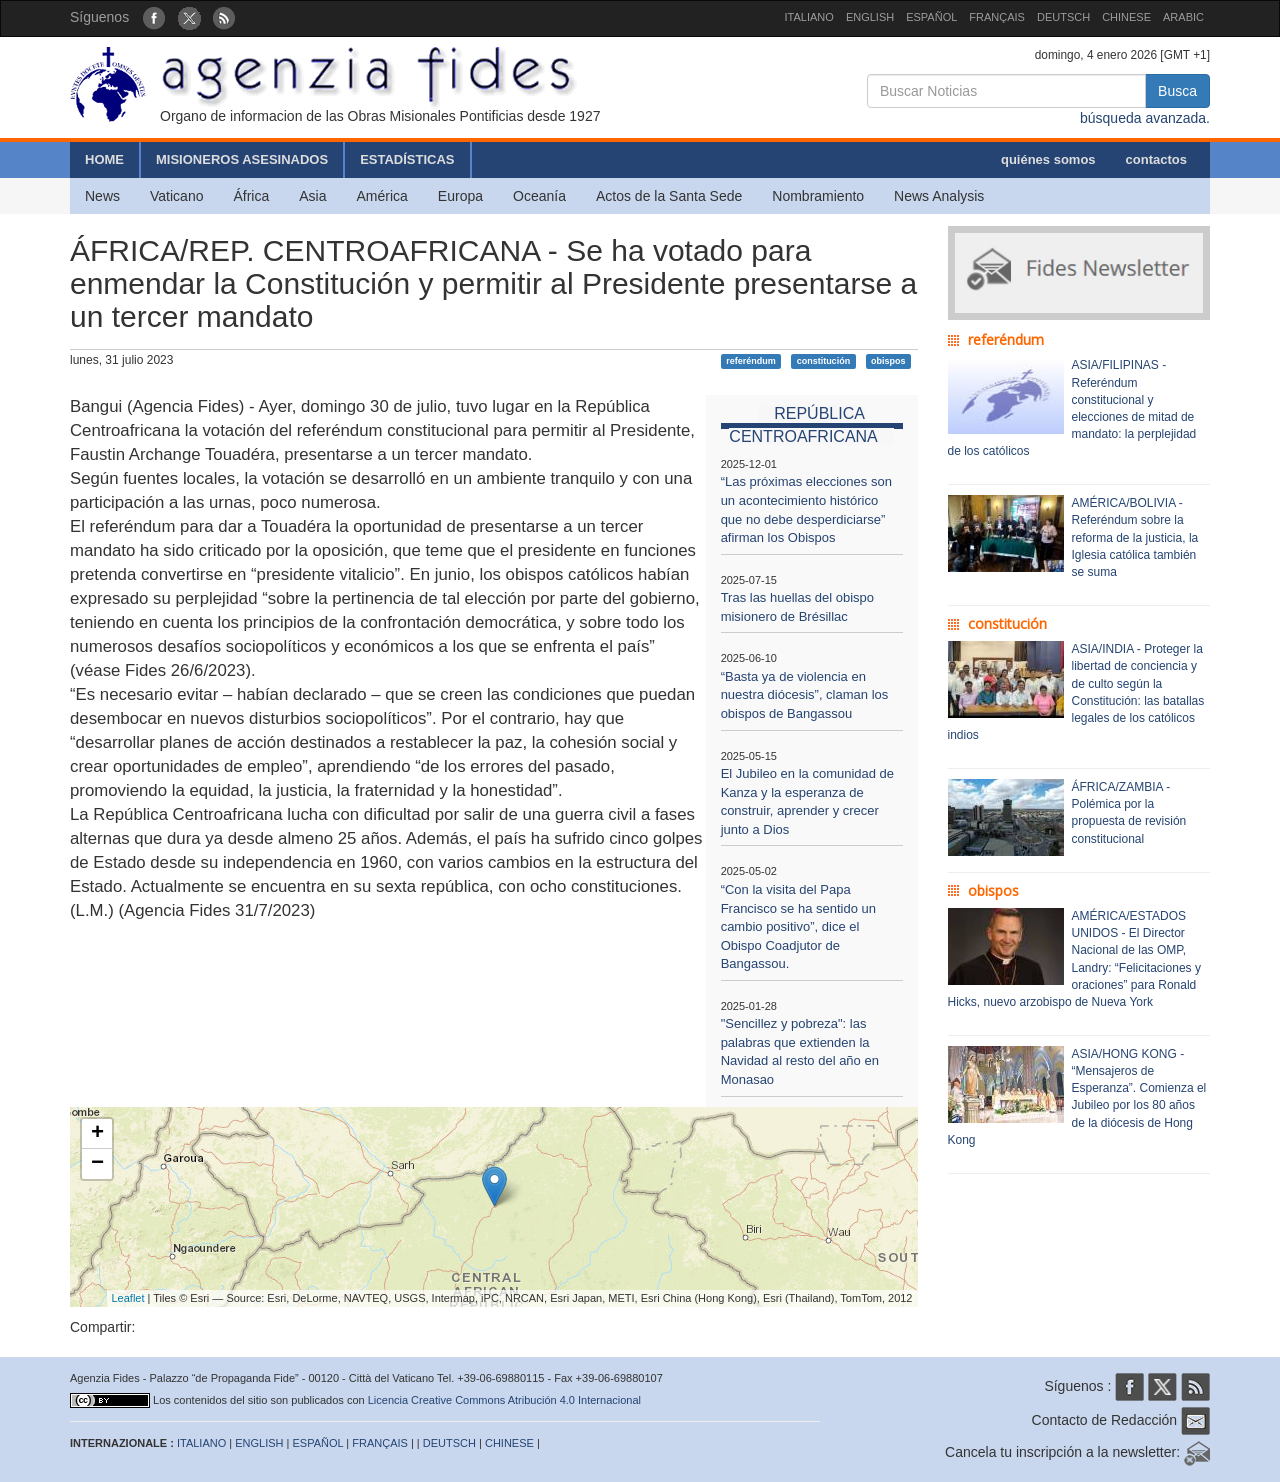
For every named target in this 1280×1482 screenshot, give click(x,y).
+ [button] (97, 1134)
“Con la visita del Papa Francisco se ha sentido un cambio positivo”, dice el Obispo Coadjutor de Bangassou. (798, 926)
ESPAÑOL (931, 17)
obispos (888, 361)
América (382, 196)
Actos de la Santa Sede (669, 196)
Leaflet (128, 1298)
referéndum (751, 361)
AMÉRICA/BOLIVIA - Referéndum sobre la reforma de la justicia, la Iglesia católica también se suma (1135, 537)
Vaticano (176, 196)
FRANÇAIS (997, 17)
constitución (824, 361)
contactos (1156, 159)
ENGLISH (870, 17)
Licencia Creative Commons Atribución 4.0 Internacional (504, 1400)
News (102, 196)
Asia (312, 196)
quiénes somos (1048, 159)
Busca (1177, 91)
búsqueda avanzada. (1145, 118)
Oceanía (539, 196)
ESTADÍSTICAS (407, 159)
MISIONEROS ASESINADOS (242, 159)
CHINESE (1126, 17)
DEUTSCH (1063, 17)
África (251, 196)
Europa (460, 196)
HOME (104, 159)
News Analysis (939, 196)
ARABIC (1183, 17)
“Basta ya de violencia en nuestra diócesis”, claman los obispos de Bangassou (805, 695)
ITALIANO (809, 17)
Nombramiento (818, 196)
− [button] (97, 1164)
